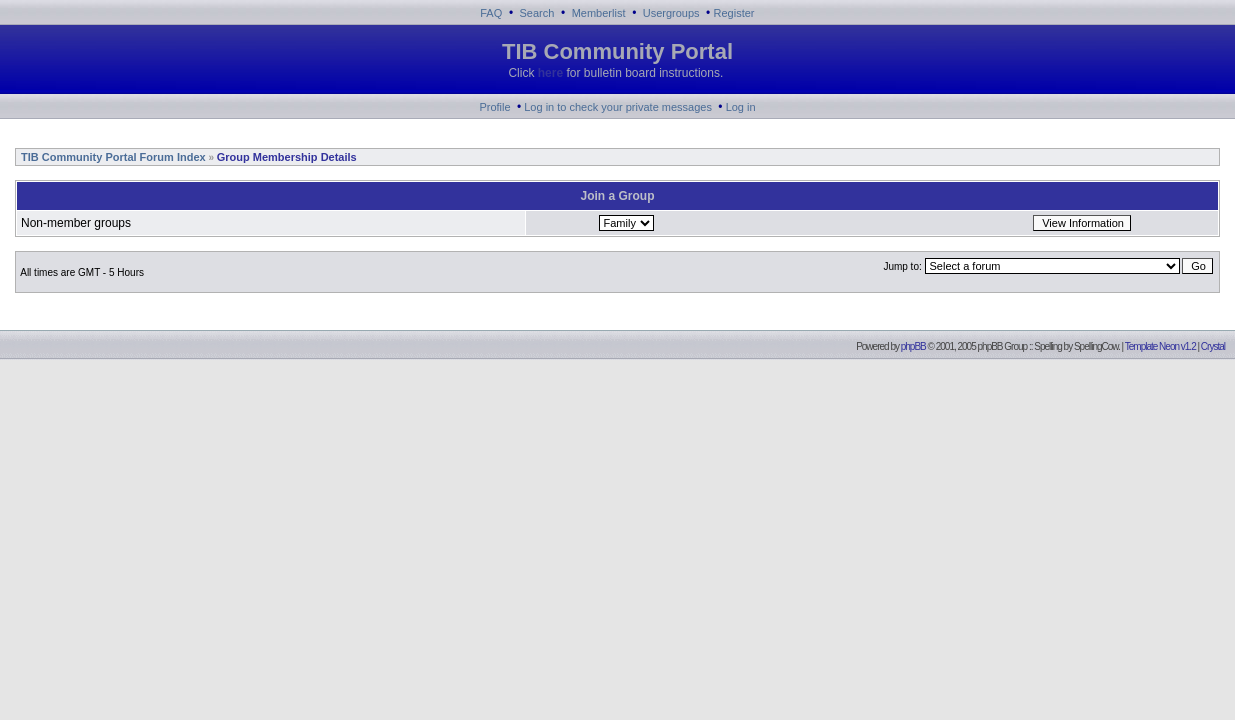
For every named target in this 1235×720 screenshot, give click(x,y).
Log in (741, 107)
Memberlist (599, 13)
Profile (494, 107)
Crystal (1213, 346)
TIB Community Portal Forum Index (112, 157)
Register (734, 13)
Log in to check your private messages (618, 107)
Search (537, 13)
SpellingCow (1096, 346)
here (550, 73)
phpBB (913, 346)
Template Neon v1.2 (1160, 346)
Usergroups (671, 13)
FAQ (491, 13)
